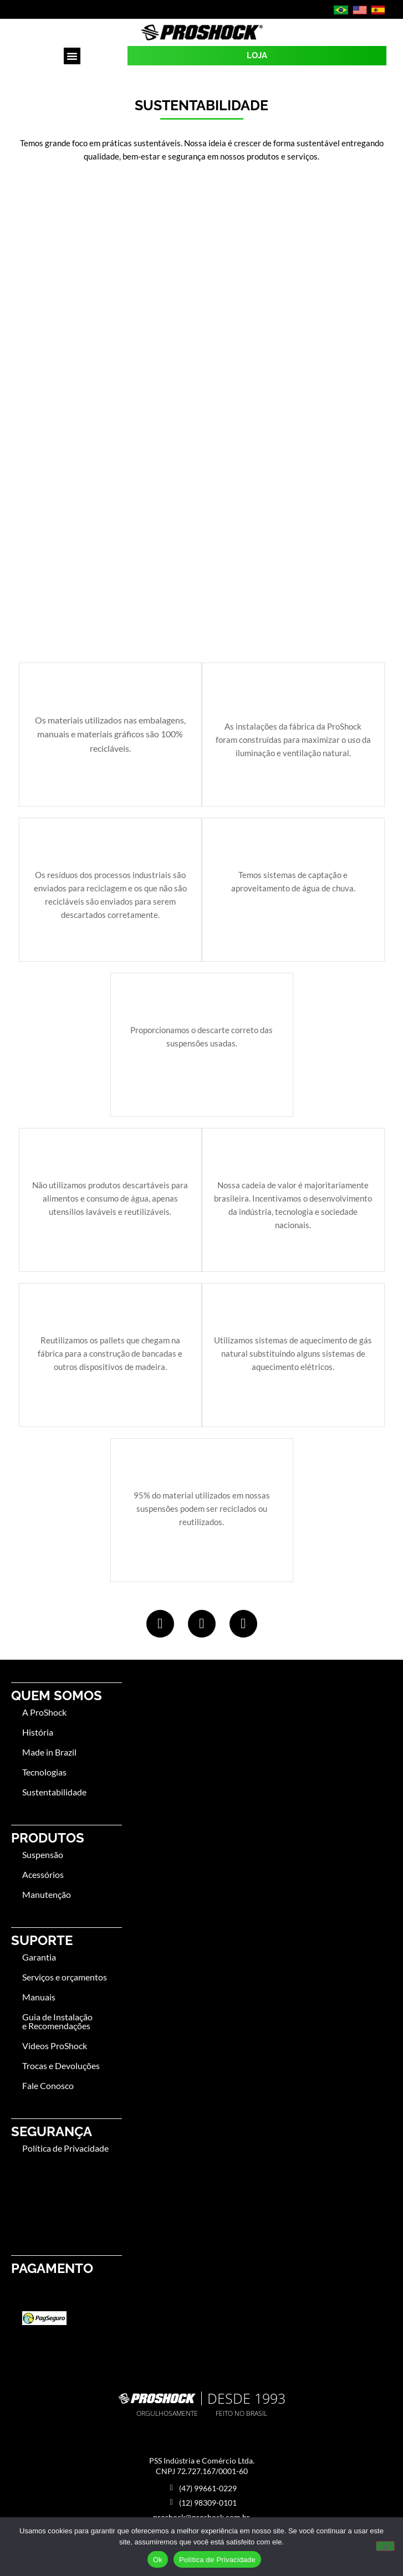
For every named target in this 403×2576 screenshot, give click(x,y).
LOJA (257, 55)
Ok (157, 2560)
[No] (385, 2546)
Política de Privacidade (217, 2560)
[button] (72, 56)
